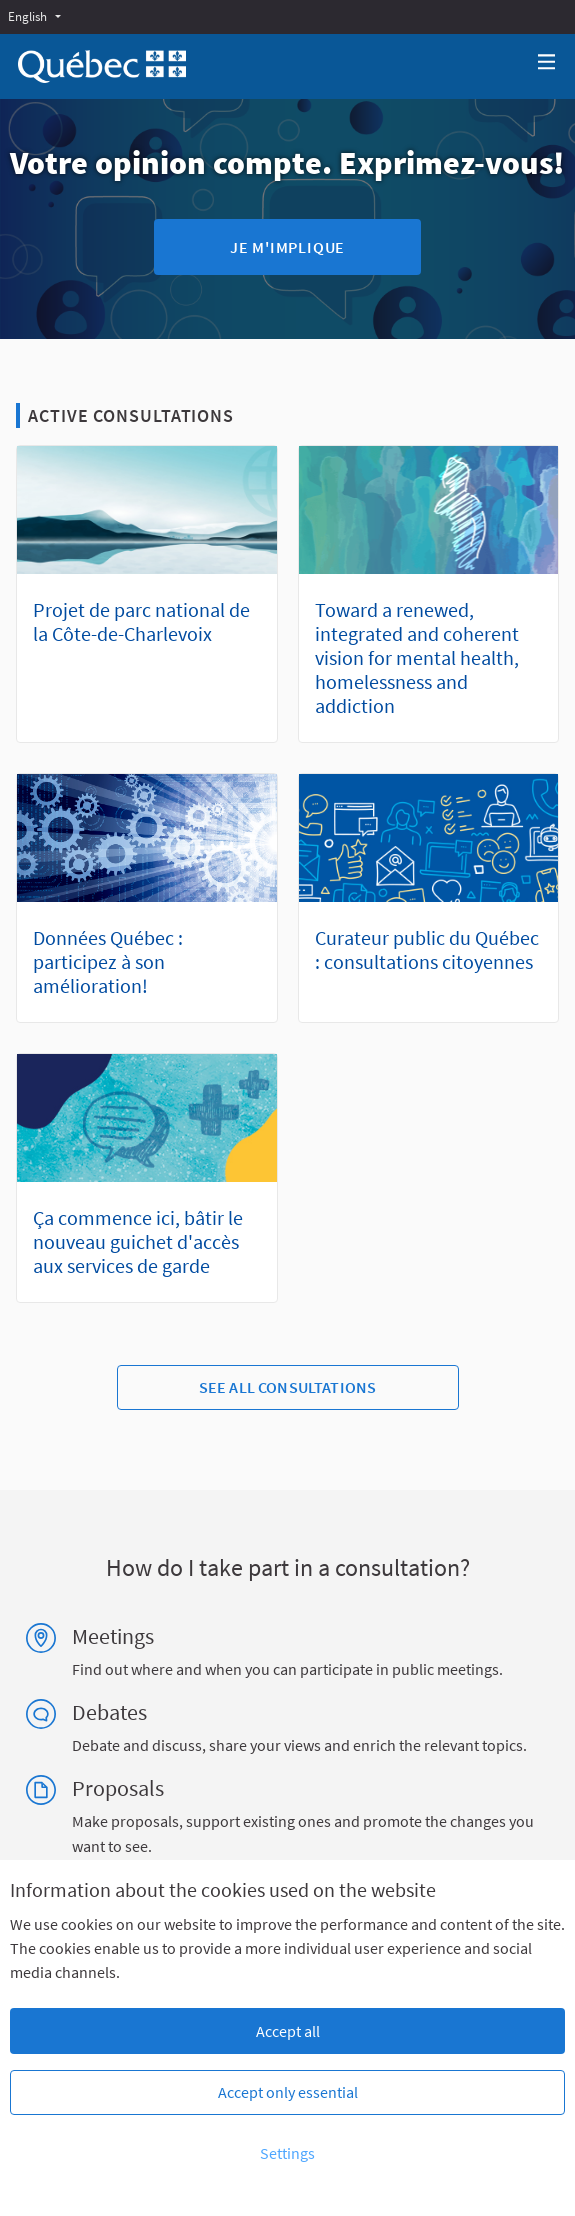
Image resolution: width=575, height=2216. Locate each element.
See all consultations (287, 1387)
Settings (287, 2153)
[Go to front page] (102, 66)
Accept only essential (288, 2092)
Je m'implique (287, 247)
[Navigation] (547, 62)
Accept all (288, 2031)
